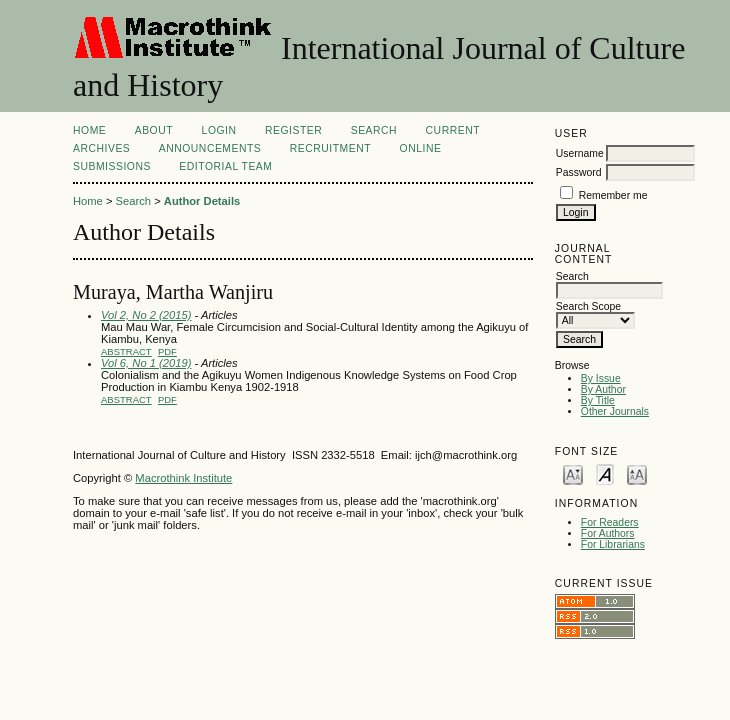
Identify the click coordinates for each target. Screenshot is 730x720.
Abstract (126, 351)
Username (580, 153)
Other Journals (615, 411)
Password (579, 172)
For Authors (608, 533)
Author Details (202, 201)
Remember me (613, 195)
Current (453, 130)
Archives (101, 148)
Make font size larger (637, 473)
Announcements (210, 148)
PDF (167, 351)
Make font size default (605, 473)
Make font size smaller (573, 473)
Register (293, 130)
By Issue (601, 378)
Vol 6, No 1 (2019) (146, 363)
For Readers (610, 522)
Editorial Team (225, 166)
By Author (603, 389)
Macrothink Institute (183, 478)
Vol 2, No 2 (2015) (146, 315)
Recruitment (330, 148)
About (154, 130)
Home (89, 130)
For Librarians (613, 544)
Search (374, 130)
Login (219, 130)
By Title (598, 400)
